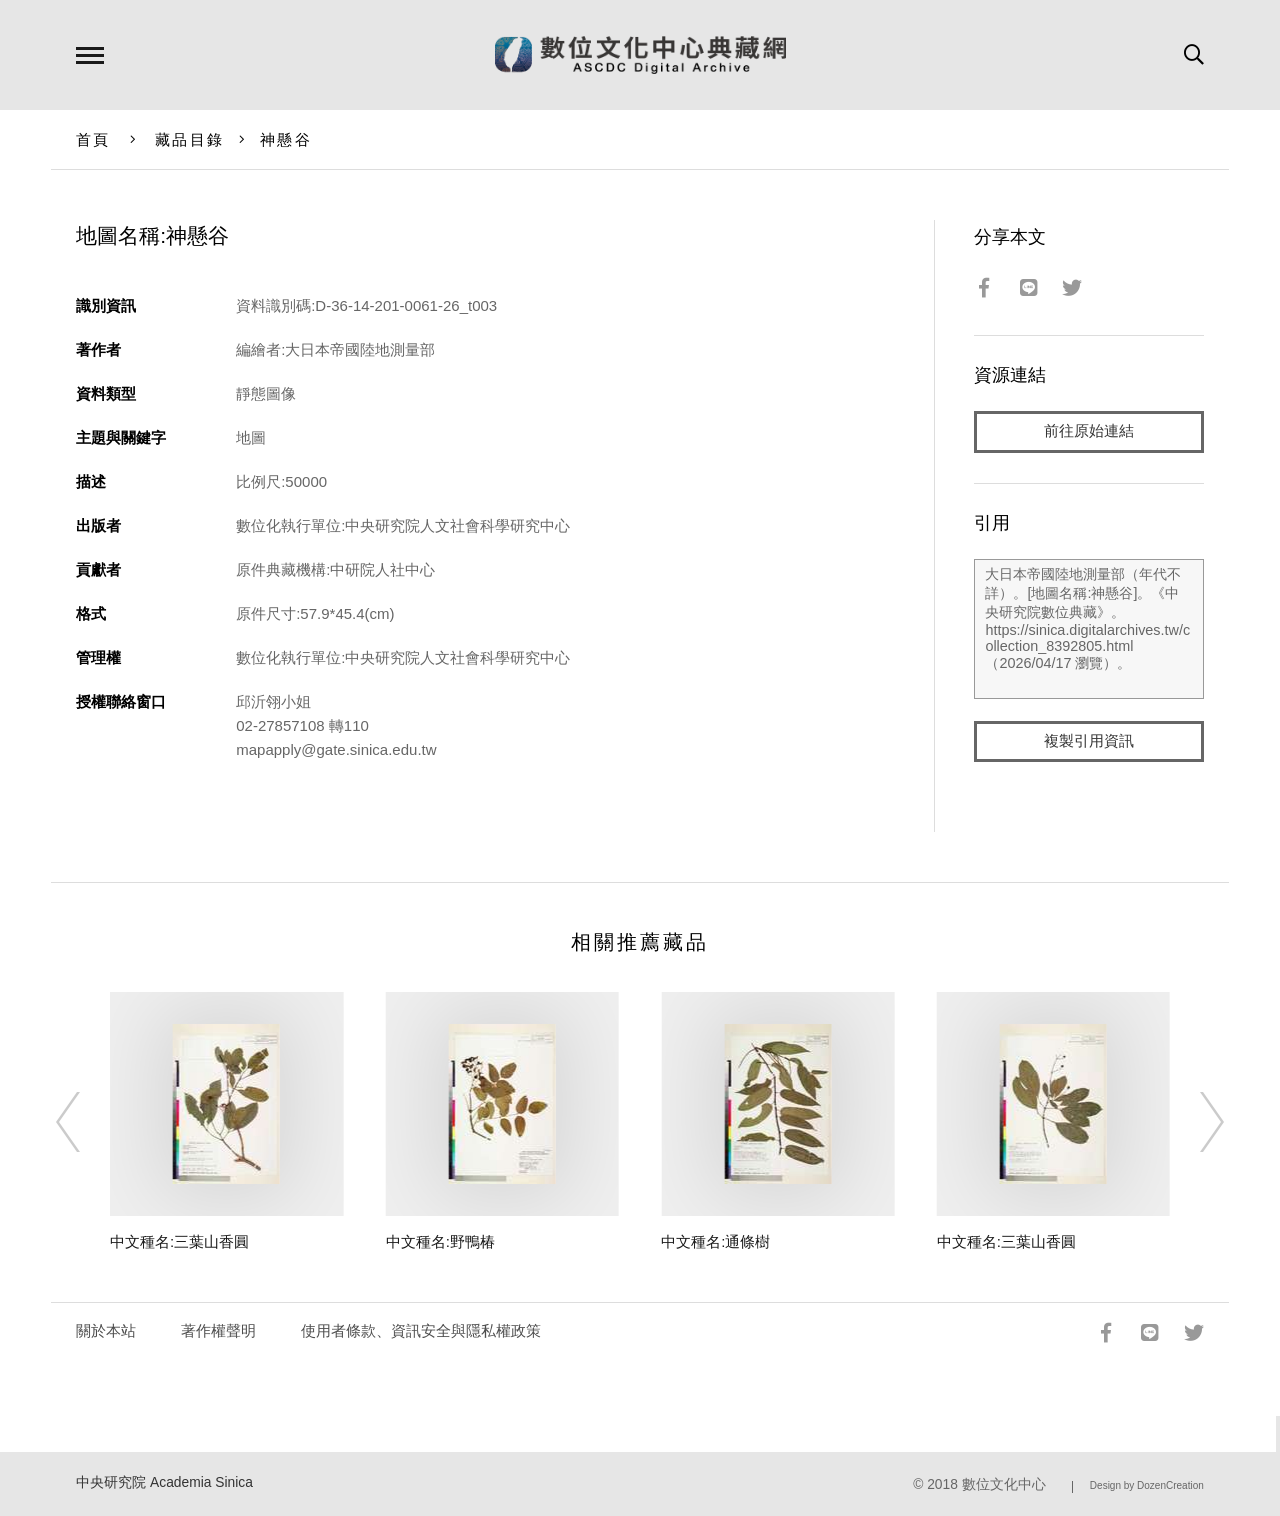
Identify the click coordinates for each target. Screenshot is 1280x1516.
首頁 (93, 139)
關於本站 (106, 1330)
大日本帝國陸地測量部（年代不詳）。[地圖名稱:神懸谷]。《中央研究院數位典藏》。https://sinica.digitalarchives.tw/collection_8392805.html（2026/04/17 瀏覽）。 (1088, 629)
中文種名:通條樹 (715, 1241)
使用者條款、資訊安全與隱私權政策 (421, 1330)
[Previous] (86, 1122)
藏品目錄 (189, 139)
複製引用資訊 (1089, 741)
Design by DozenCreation (1147, 1485)
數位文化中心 (1004, 1484)
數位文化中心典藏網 (640, 55)
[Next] (1194, 1122)
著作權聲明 (218, 1330)
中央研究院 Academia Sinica (164, 1482)
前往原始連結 (1089, 431)
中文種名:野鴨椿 (440, 1241)
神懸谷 (286, 139)
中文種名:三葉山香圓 (179, 1241)
